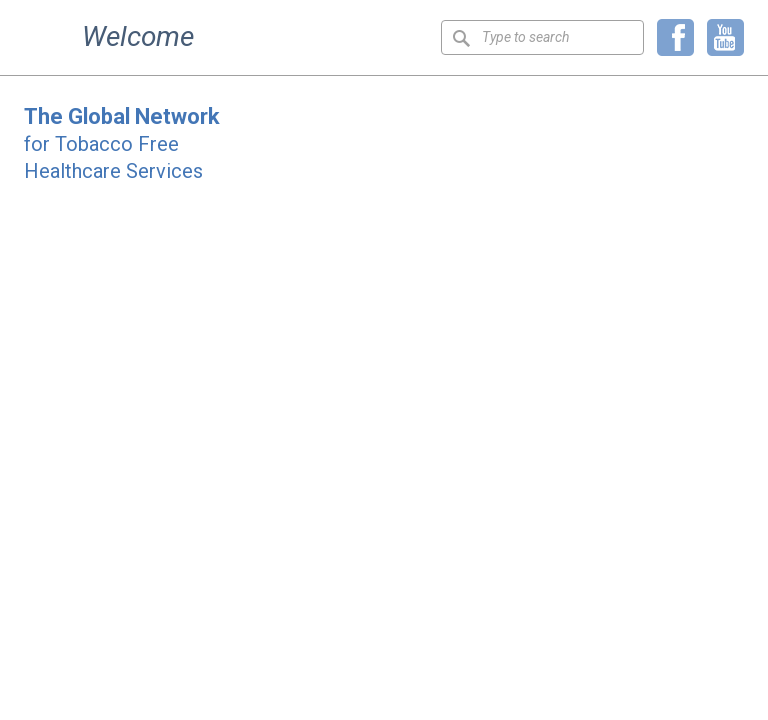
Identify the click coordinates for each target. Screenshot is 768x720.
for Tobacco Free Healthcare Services (122, 144)
